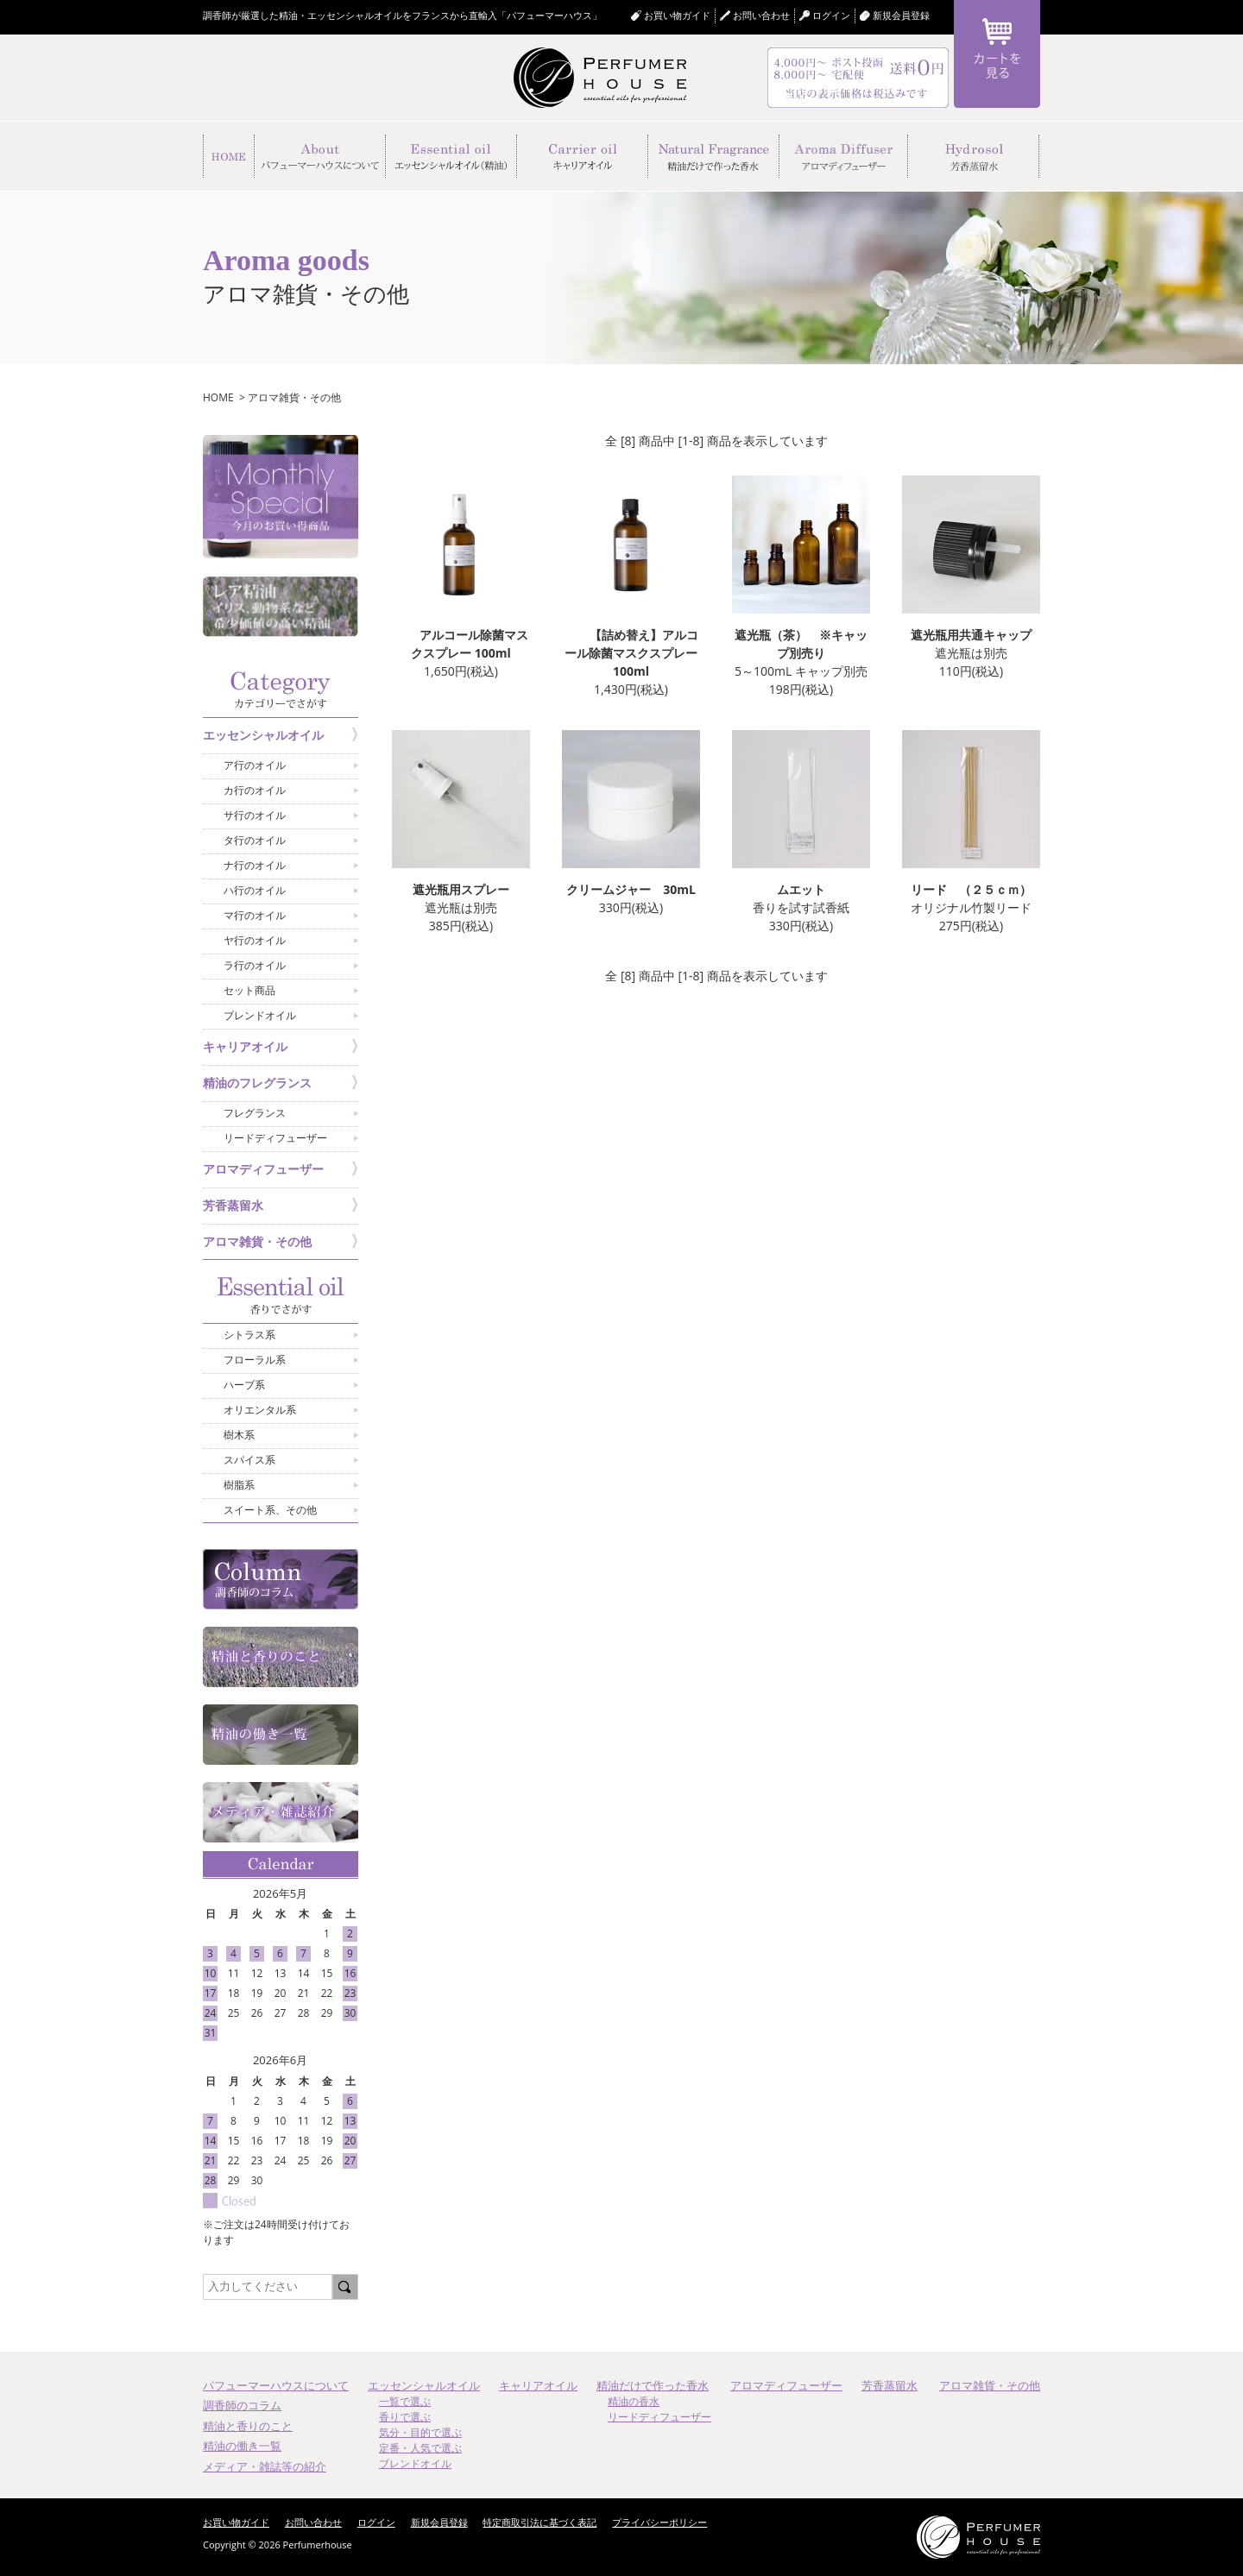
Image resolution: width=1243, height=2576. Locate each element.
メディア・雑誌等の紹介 (264, 2466)
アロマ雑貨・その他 (294, 397)
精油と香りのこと (248, 2426)
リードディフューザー (659, 2416)
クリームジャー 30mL (631, 889)
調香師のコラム (242, 2405)
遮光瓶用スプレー (461, 889)
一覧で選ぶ (405, 2401)
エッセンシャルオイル (424, 2385)
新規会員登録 (901, 15)
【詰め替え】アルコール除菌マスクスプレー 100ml (631, 653)
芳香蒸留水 (889, 2385)
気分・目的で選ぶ (420, 2432)
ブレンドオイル (415, 2463)
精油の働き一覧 (242, 2445)
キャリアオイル (538, 2385)
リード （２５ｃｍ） (971, 889)
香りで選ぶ (405, 2416)
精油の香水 (633, 2401)
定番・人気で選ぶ (420, 2448)
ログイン (376, 2522)
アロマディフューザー (786, 2385)
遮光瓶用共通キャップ (971, 635)
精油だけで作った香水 (652, 2385)
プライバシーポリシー (659, 2522)
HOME (218, 397)
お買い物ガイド (677, 15)
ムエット (801, 889)
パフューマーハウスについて (276, 2385)
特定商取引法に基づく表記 (539, 2522)
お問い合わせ (761, 15)
